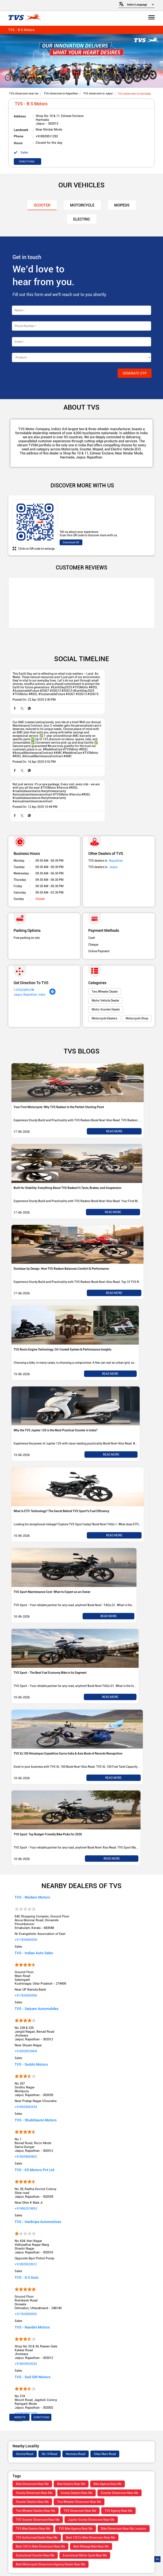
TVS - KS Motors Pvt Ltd (34, 2145)
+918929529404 (26, 2026)
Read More (114, 1106)
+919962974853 (26, 2184)
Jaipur (113, 842)
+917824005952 (26, 2289)
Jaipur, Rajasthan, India (29, 970)
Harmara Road (75, 2429)
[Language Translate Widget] (140, 4)
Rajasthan (116, 836)
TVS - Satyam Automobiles (37, 1983)
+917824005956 (26, 1971)
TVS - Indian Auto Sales (34, 1928)
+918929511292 (47, 136)
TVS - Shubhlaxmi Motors (36, 2095)
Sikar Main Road (105, 2429)
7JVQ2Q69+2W (24, 965)
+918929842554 (26, 2082)
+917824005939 (26, 1915)
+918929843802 (26, 2132)
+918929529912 (26, 2240)
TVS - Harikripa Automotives (38, 2197)
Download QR (71, 542)
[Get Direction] (52, 969)
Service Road (24, 2429)
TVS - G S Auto (27, 2252)
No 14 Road (49, 2429)
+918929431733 (26, 2389)
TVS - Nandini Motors (32, 2302)
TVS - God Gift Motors (33, 2352)
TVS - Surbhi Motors (31, 2039)
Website (19, 2392)
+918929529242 (26, 2339)
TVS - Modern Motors (32, 1872)
